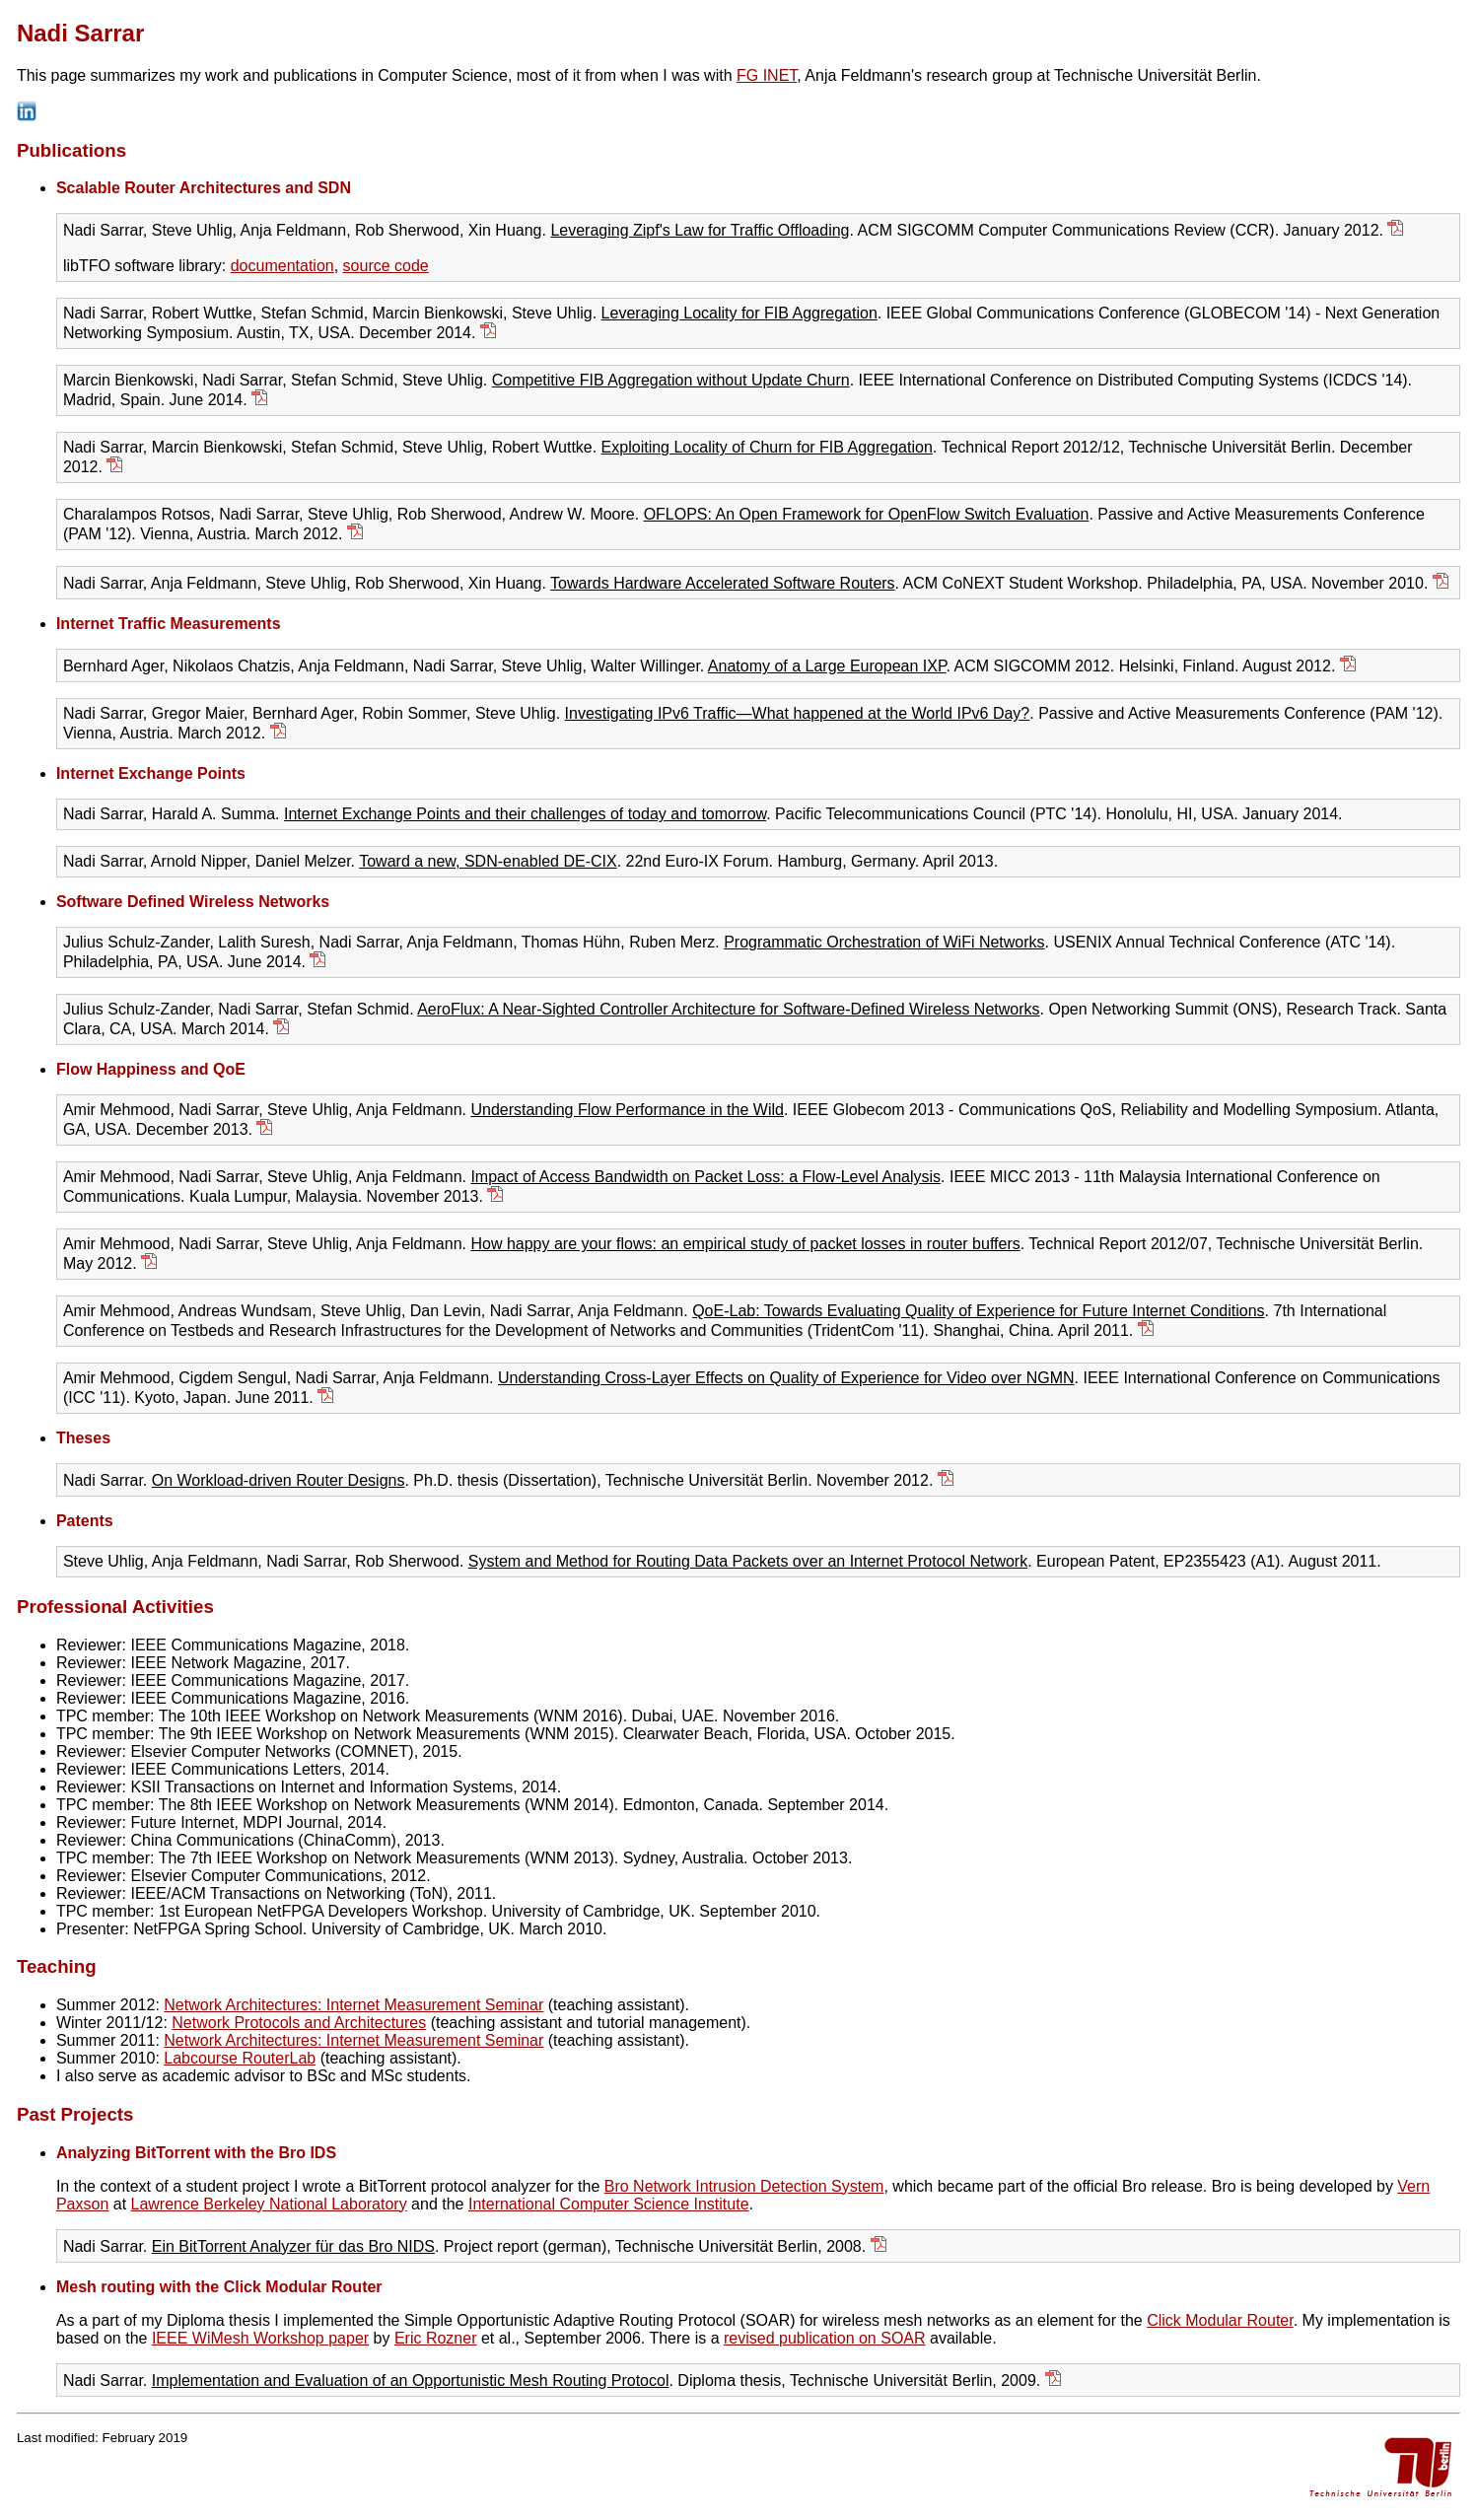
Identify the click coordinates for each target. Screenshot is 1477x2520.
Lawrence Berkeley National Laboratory (269, 2204)
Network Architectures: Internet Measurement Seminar (353, 2004)
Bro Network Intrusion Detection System (744, 2186)
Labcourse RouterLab (240, 2058)
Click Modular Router (1220, 2320)
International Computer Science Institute (608, 2204)
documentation (282, 265)
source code (386, 265)
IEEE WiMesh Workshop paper (260, 2338)
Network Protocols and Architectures (299, 2022)
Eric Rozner (435, 2338)
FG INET (767, 75)
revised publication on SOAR (825, 2338)
